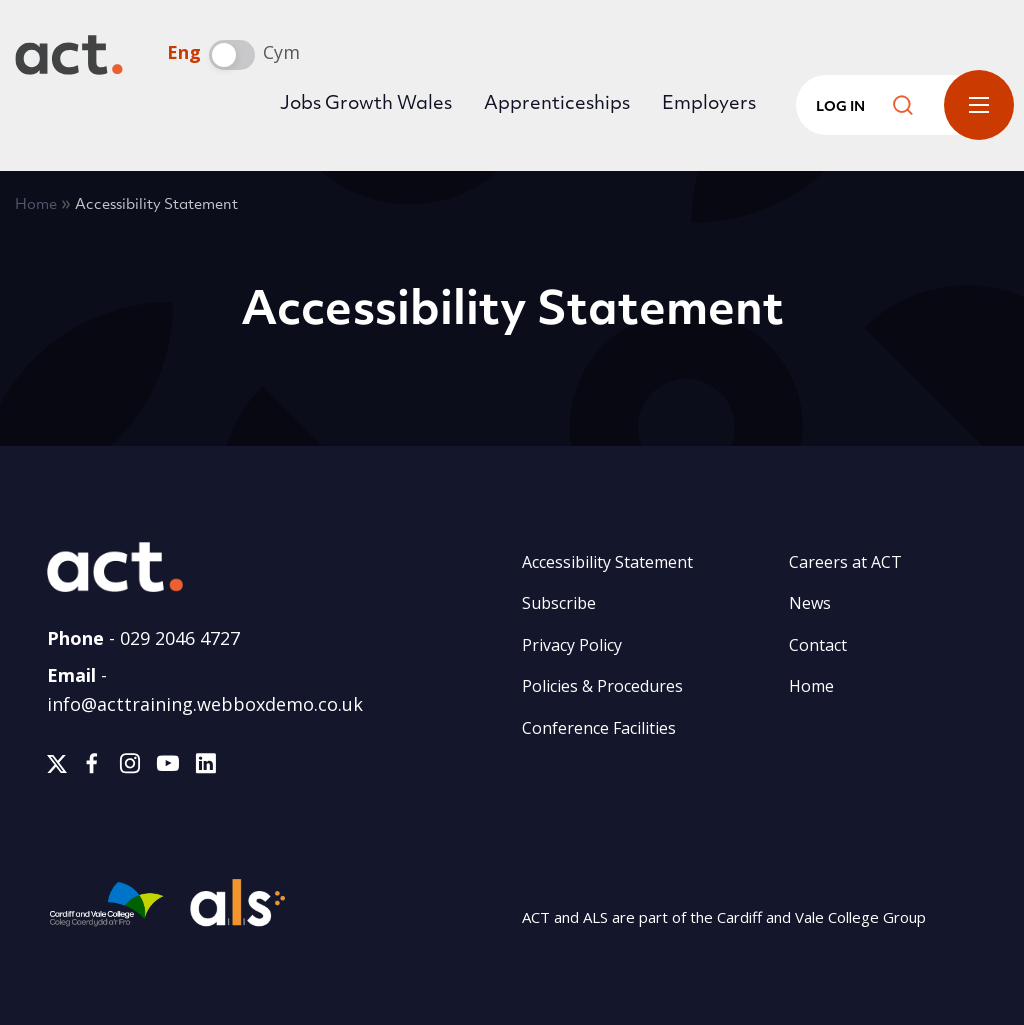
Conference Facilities (599, 728)
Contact (818, 645)
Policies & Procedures (602, 686)
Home (36, 205)
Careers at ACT (845, 562)
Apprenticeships (557, 104)
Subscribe (559, 603)
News (810, 603)
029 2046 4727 (180, 638)
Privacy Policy (572, 645)
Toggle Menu (979, 105)
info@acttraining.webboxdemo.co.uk (205, 704)
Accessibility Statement (607, 562)
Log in (840, 107)
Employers (709, 104)
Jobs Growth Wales (366, 104)
